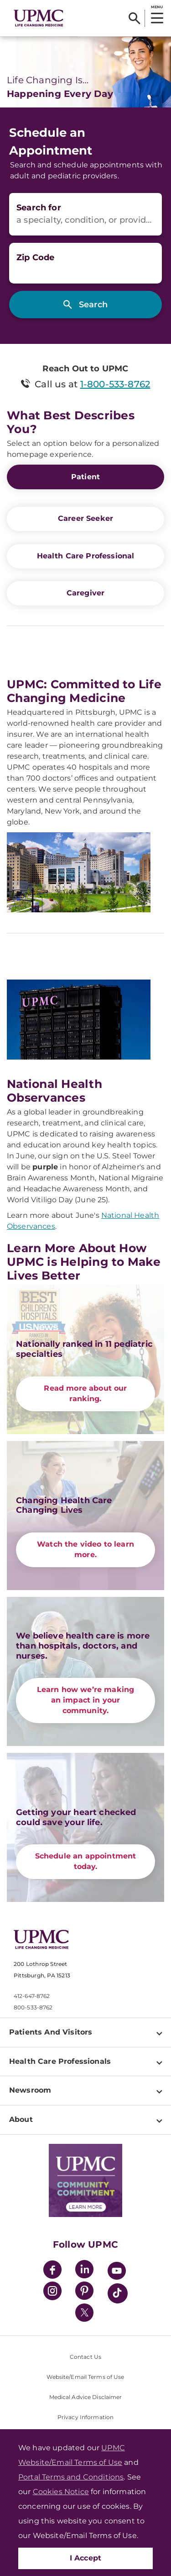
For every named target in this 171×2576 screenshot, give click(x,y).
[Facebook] (52, 2271)
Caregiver (85, 593)
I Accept (86, 2558)
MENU (156, 7)
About (21, 2119)
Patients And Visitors (50, 2032)
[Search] (134, 18)
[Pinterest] (84, 2292)
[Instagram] (52, 2292)
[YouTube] (117, 2272)
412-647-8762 (32, 1995)
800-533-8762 (33, 2007)
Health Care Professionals (60, 2061)
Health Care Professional (86, 556)
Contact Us (85, 2356)
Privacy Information (85, 2417)
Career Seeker (85, 518)
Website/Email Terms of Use (85, 2376)
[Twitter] (84, 2312)
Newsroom (30, 2090)
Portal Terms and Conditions (71, 2477)
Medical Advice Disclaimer (85, 2397)
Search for (38, 208)
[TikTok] (118, 2293)
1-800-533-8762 (115, 384)
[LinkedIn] (84, 2271)
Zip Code (35, 257)
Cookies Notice (61, 2491)
